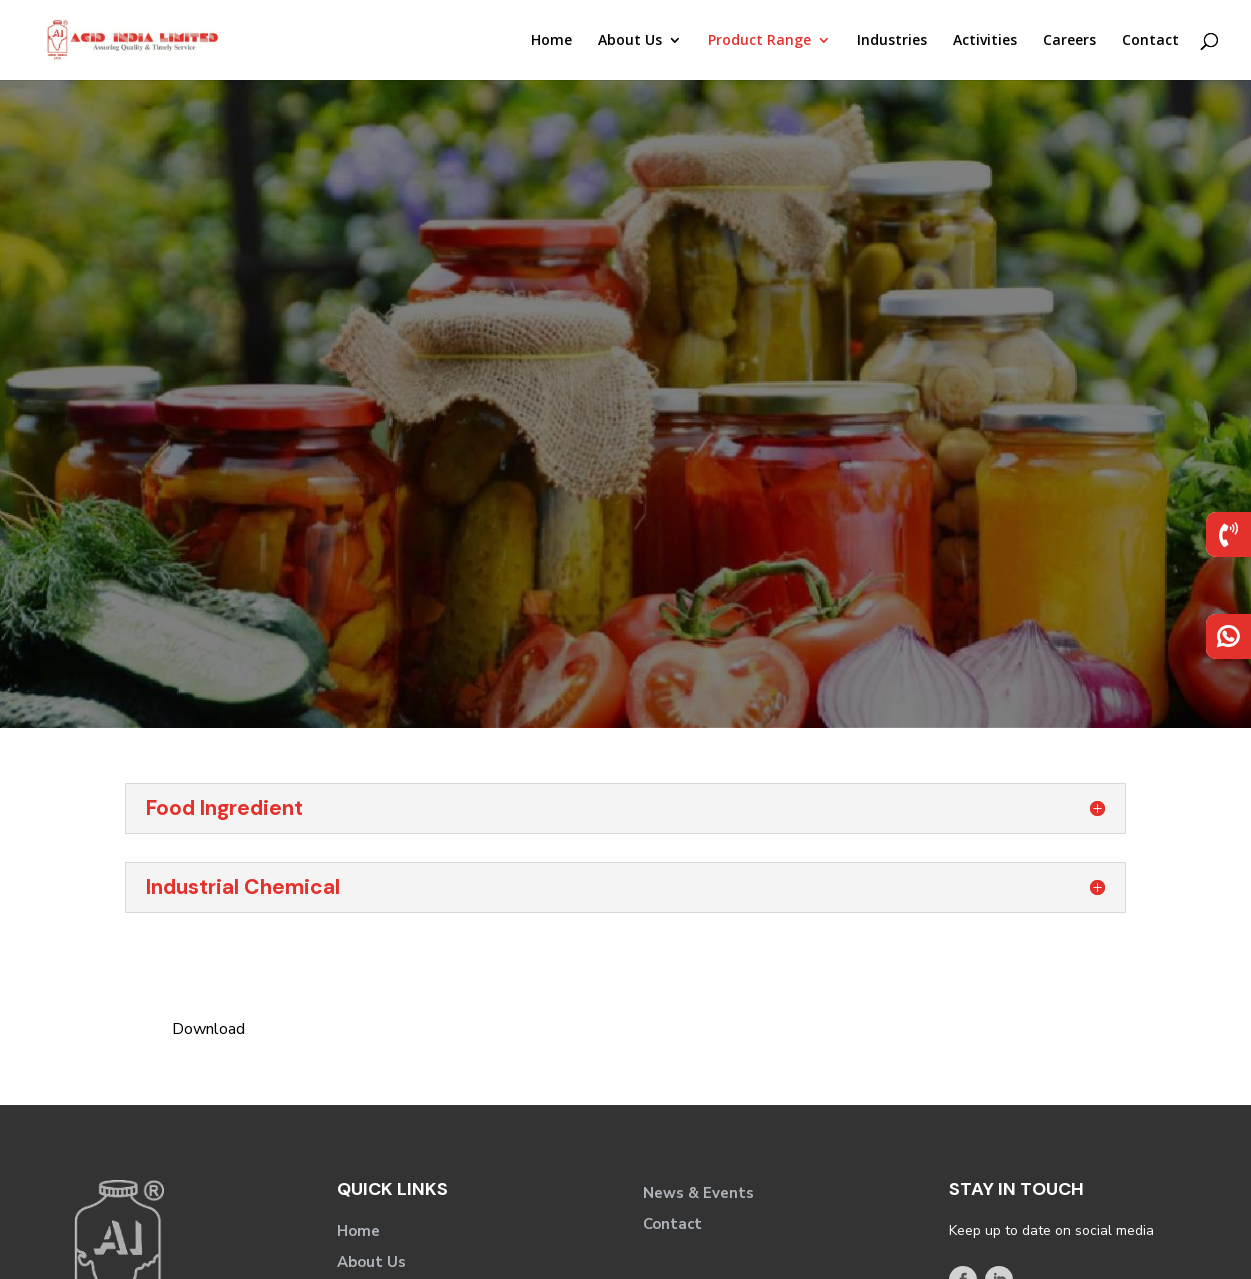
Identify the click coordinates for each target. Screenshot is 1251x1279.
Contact (1150, 41)
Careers (1069, 41)
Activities (985, 41)
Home (551, 41)
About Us (630, 41)
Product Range (759, 41)
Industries (892, 41)
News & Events (698, 1193)
